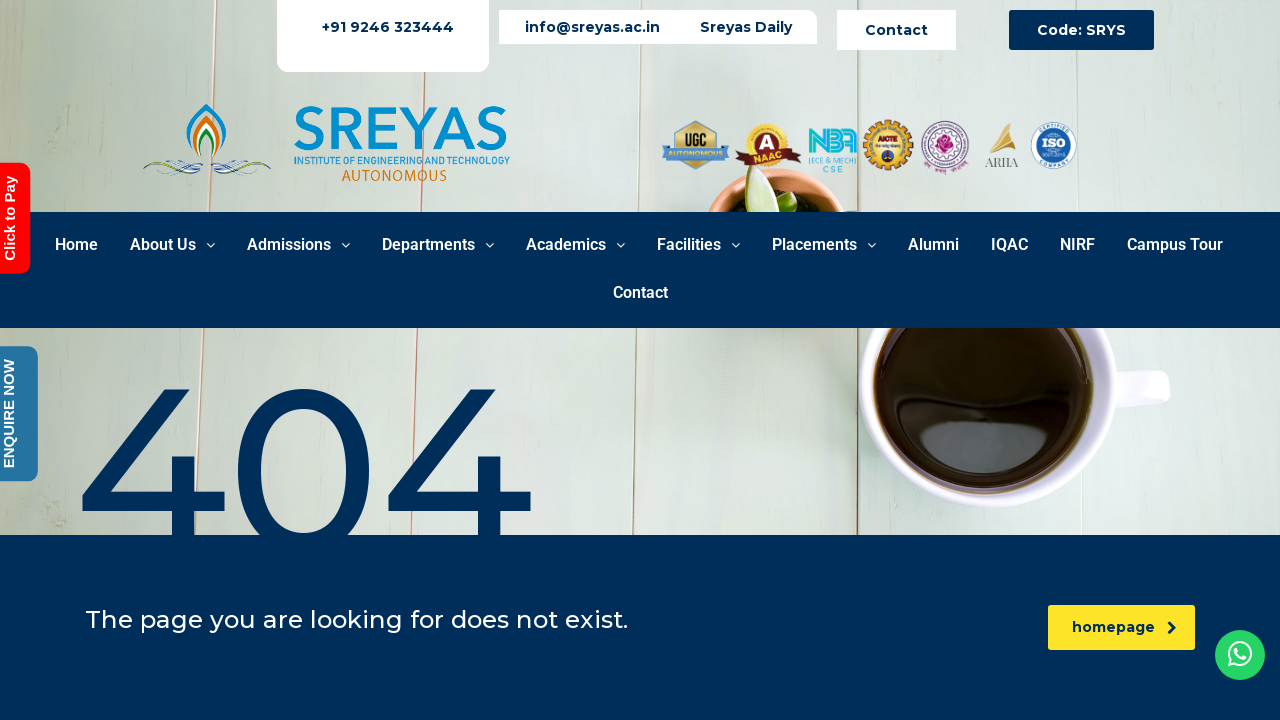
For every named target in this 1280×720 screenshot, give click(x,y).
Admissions (298, 244)
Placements (824, 244)
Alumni (933, 244)
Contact (640, 292)
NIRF (1077, 244)
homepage (1124, 627)
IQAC (1009, 244)
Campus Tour (1175, 244)
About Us (172, 244)
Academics (575, 244)
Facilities (698, 244)
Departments (438, 244)
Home (76, 244)
